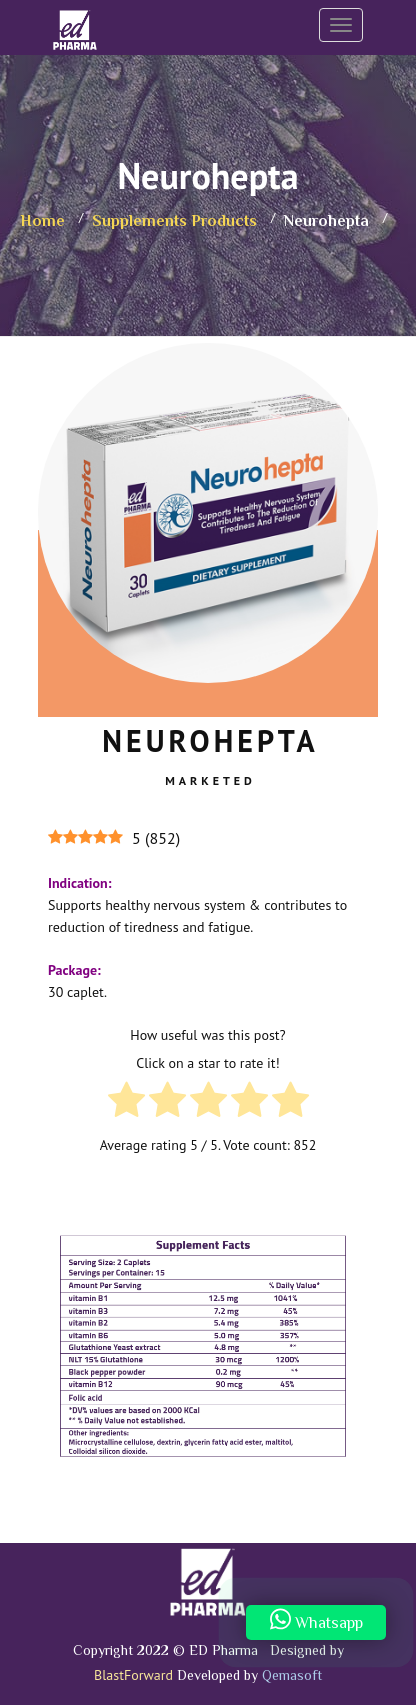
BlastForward (133, 1675)
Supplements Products (174, 222)
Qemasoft (292, 1677)
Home (42, 222)
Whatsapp (316, 1622)
